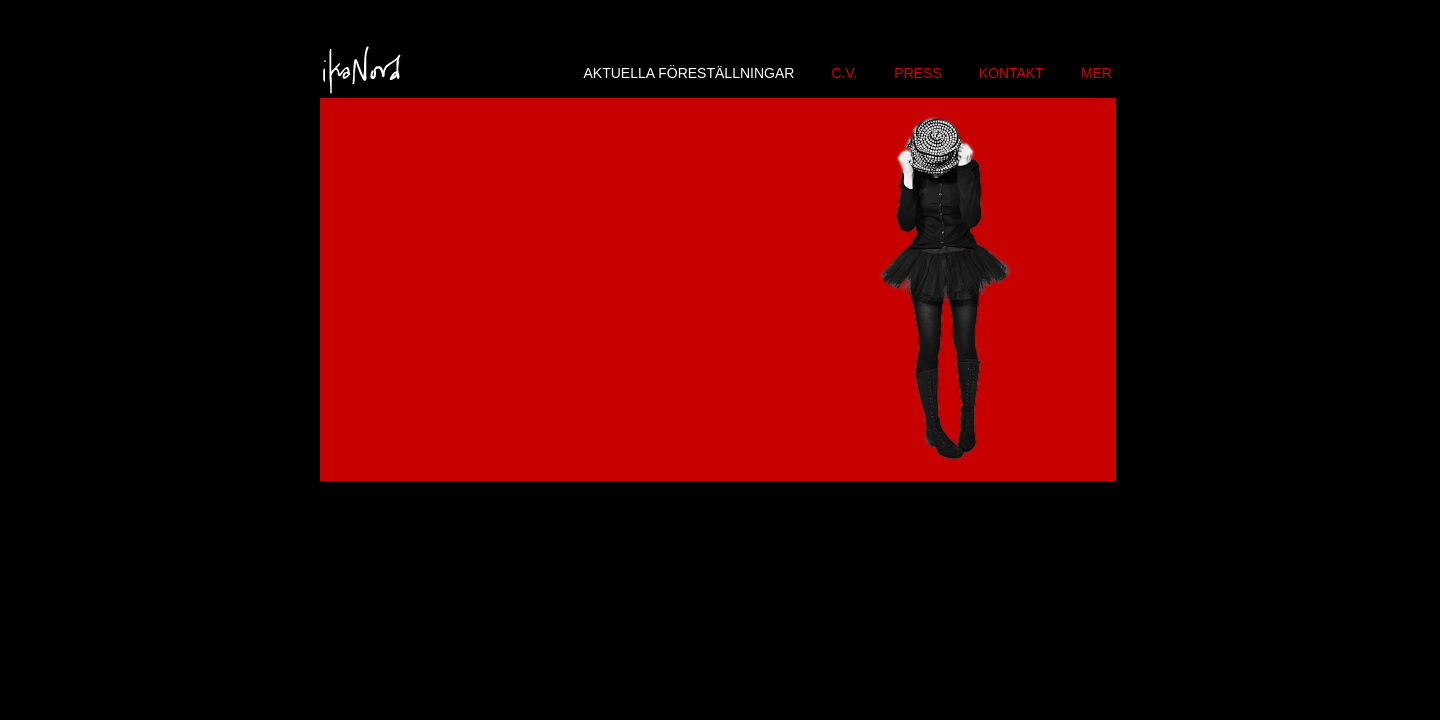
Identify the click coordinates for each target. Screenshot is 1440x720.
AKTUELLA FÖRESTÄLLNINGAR (689, 73)
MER (1096, 73)
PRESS (917, 73)
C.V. (844, 73)
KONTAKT (1011, 73)
